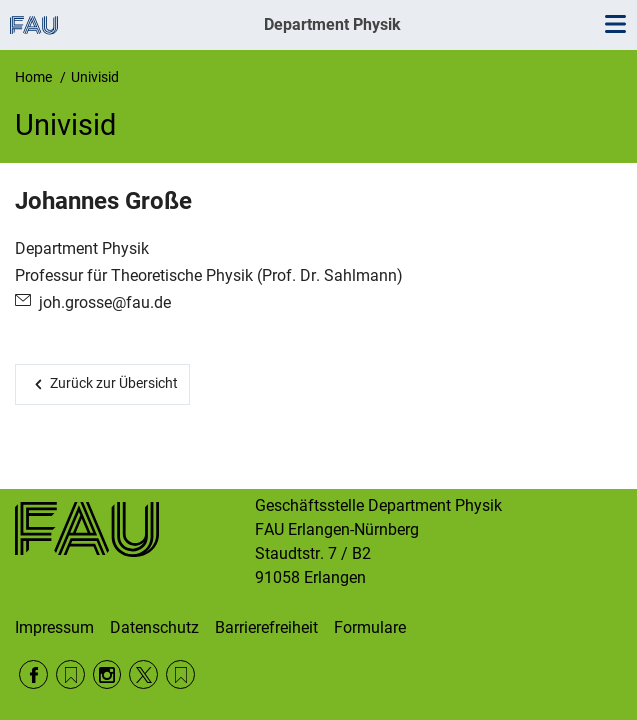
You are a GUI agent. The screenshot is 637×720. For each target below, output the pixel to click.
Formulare (370, 627)
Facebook (33, 674)
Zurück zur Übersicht (114, 383)
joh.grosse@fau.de (105, 302)
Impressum (54, 627)
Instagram (107, 674)
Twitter (143, 674)
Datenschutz (154, 627)
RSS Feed (70, 674)
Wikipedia (180, 674)
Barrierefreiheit (266, 627)
